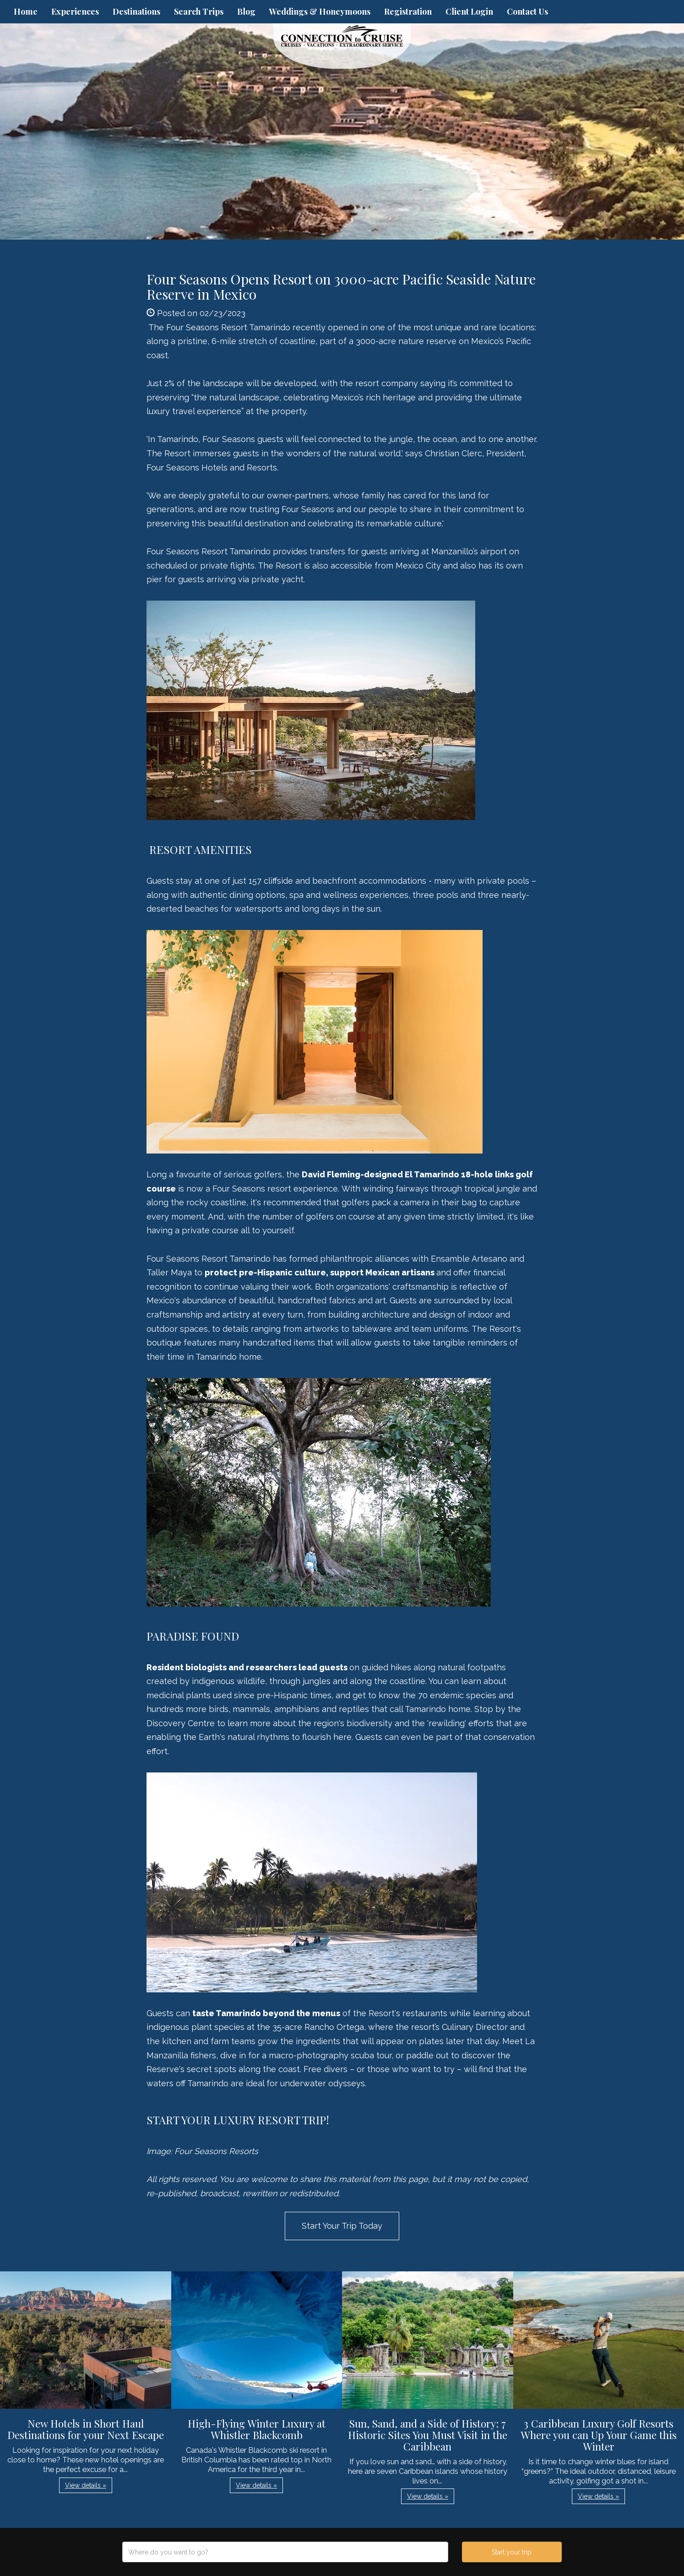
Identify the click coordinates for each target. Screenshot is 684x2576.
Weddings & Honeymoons (319, 11)
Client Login (469, 11)
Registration (408, 11)
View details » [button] (85, 2485)
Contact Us (527, 11)
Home (26, 11)
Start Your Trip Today (342, 2226)
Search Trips (198, 11)
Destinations (136, 11)
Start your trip (512, 2552)
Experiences (75, 11)
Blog (246, 11)
